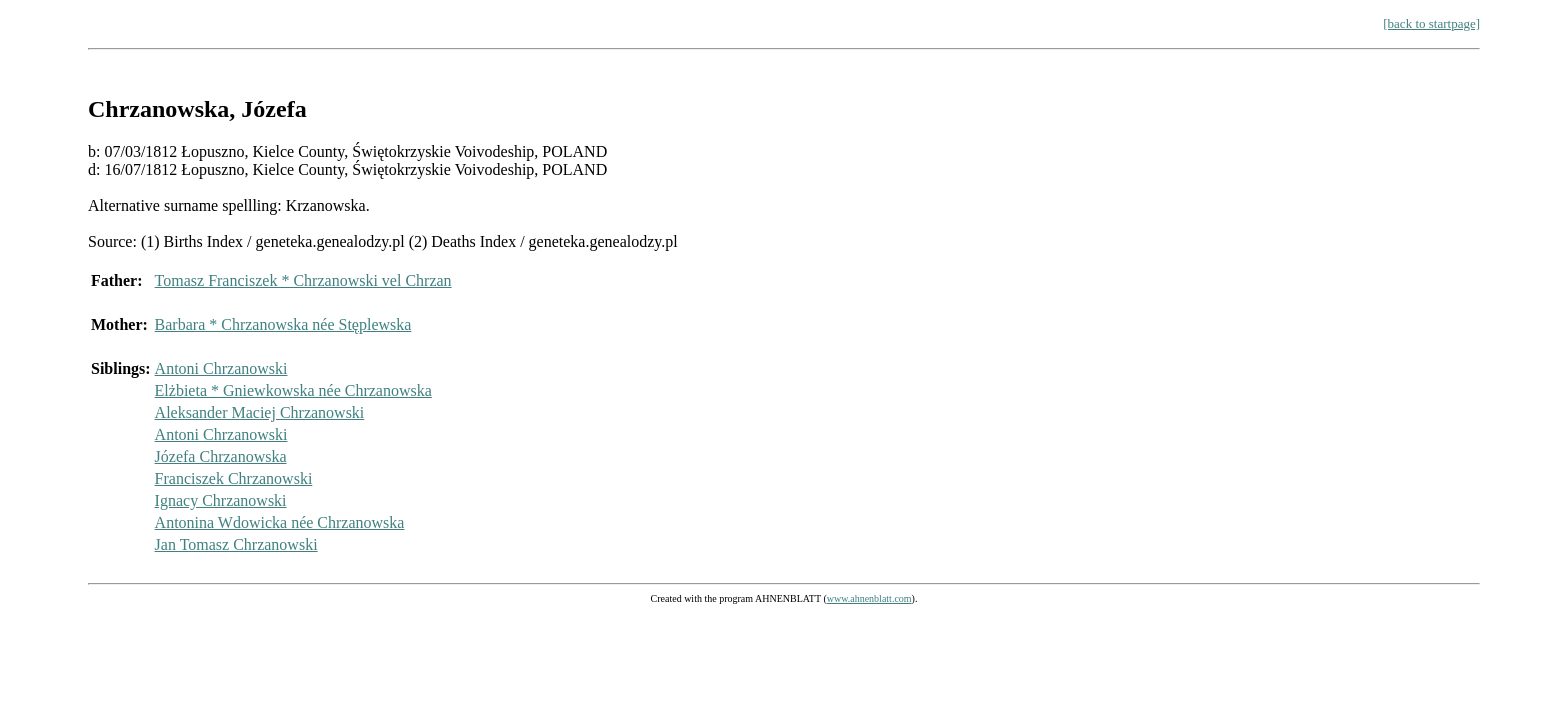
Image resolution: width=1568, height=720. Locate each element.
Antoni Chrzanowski (221, 368)
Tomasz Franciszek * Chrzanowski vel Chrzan (303, 280)
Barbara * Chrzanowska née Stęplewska (283, 324)
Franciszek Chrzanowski (234, 478)
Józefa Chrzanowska (221, 456)
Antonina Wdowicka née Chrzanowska (280, 522)
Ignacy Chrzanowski (221, 500)
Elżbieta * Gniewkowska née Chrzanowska (293, 390)
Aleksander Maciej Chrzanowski (260, 412)
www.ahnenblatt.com (869, 598)
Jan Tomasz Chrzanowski (236, 544)
